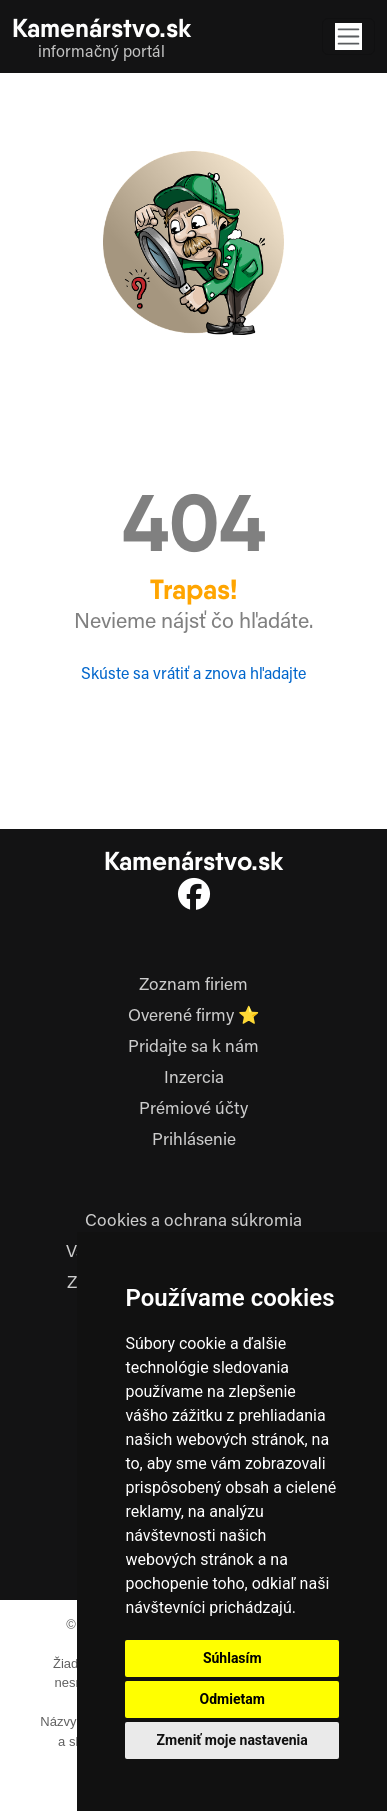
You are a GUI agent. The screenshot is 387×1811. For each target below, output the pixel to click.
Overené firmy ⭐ (194, 1017)
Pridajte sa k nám (193, 1048)
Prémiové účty (193, 1110)
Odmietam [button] (232, 1699)
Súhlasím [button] (232, 1658)
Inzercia (194, 1079)
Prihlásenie (194, 1141)
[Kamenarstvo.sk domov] (101, 36)
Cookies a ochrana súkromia (193, 1222)
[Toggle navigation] (348, 36)
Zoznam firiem (193, 986)
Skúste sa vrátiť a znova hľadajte (193, 675)
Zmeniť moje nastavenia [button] (232, 1740)
